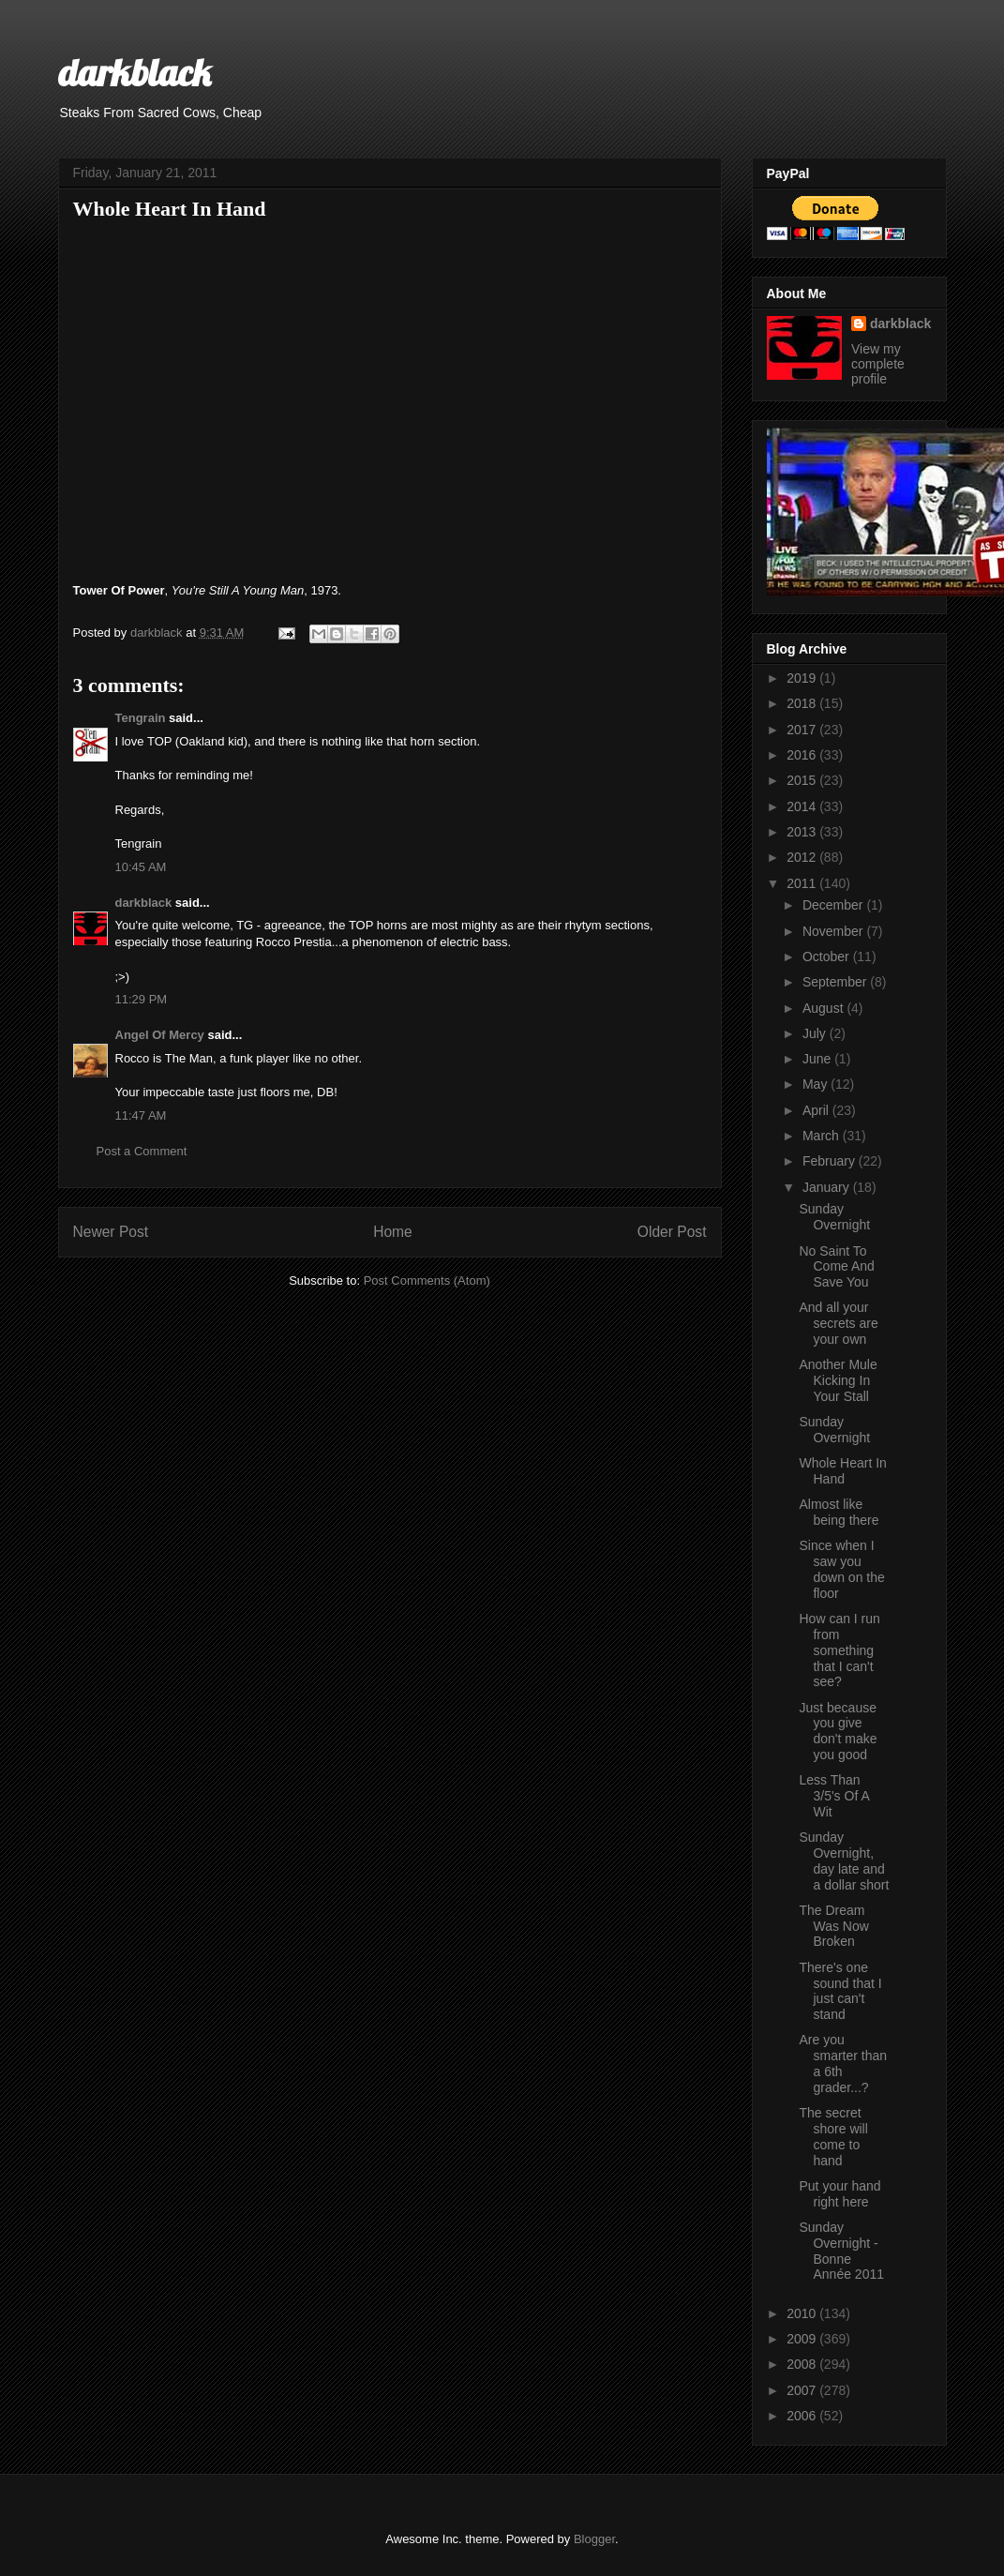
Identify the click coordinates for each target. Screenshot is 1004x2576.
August (824, 1008)
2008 (803, 2364)
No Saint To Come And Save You (836, 1266)
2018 (803, 703)
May (816, 1084)
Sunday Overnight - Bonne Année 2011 (841, 2251)
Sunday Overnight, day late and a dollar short (844, 1860)
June (818, 1058)
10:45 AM (141, 867)
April (817, 1110)
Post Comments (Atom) (427, 1280)
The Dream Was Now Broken (833, 1926)
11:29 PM (141, 999)
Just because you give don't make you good (838, 1731)
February (830, 1160)
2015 (803, 780)
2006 (803, 2415)
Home (392, 1232)
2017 (803, 729)
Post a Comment (142, 1151)
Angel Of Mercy (159, 1035)
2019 (803, 677)
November (834, 931)
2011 (803, 883)
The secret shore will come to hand (833, 2136)
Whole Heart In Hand (842, 1470)
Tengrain (140, 718)
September (836, 981)
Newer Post (111, 1232)
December (834, 904)
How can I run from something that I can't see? (839, 1650)
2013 (803, 831)
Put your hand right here (839, 2193)
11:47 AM (141, 1115)
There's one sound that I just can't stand (840, 1991)
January (827, 1187)
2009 (803, 2338)
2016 (803, 754)
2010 (803, 2313)
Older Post (672, 1232)
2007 (803, 2390)
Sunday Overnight (834, 1216)
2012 (803, 857)
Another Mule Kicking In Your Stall (838, 1380)
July (816, 1033)
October (827, 956)
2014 (803, 806)
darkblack (134, 72)
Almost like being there (838, 1512)
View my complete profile (878, 363)
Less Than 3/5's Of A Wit (834, 1795)
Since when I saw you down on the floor (841, 1569)
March (822, 1135)
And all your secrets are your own (838, 1323)
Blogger (594, 2539)
